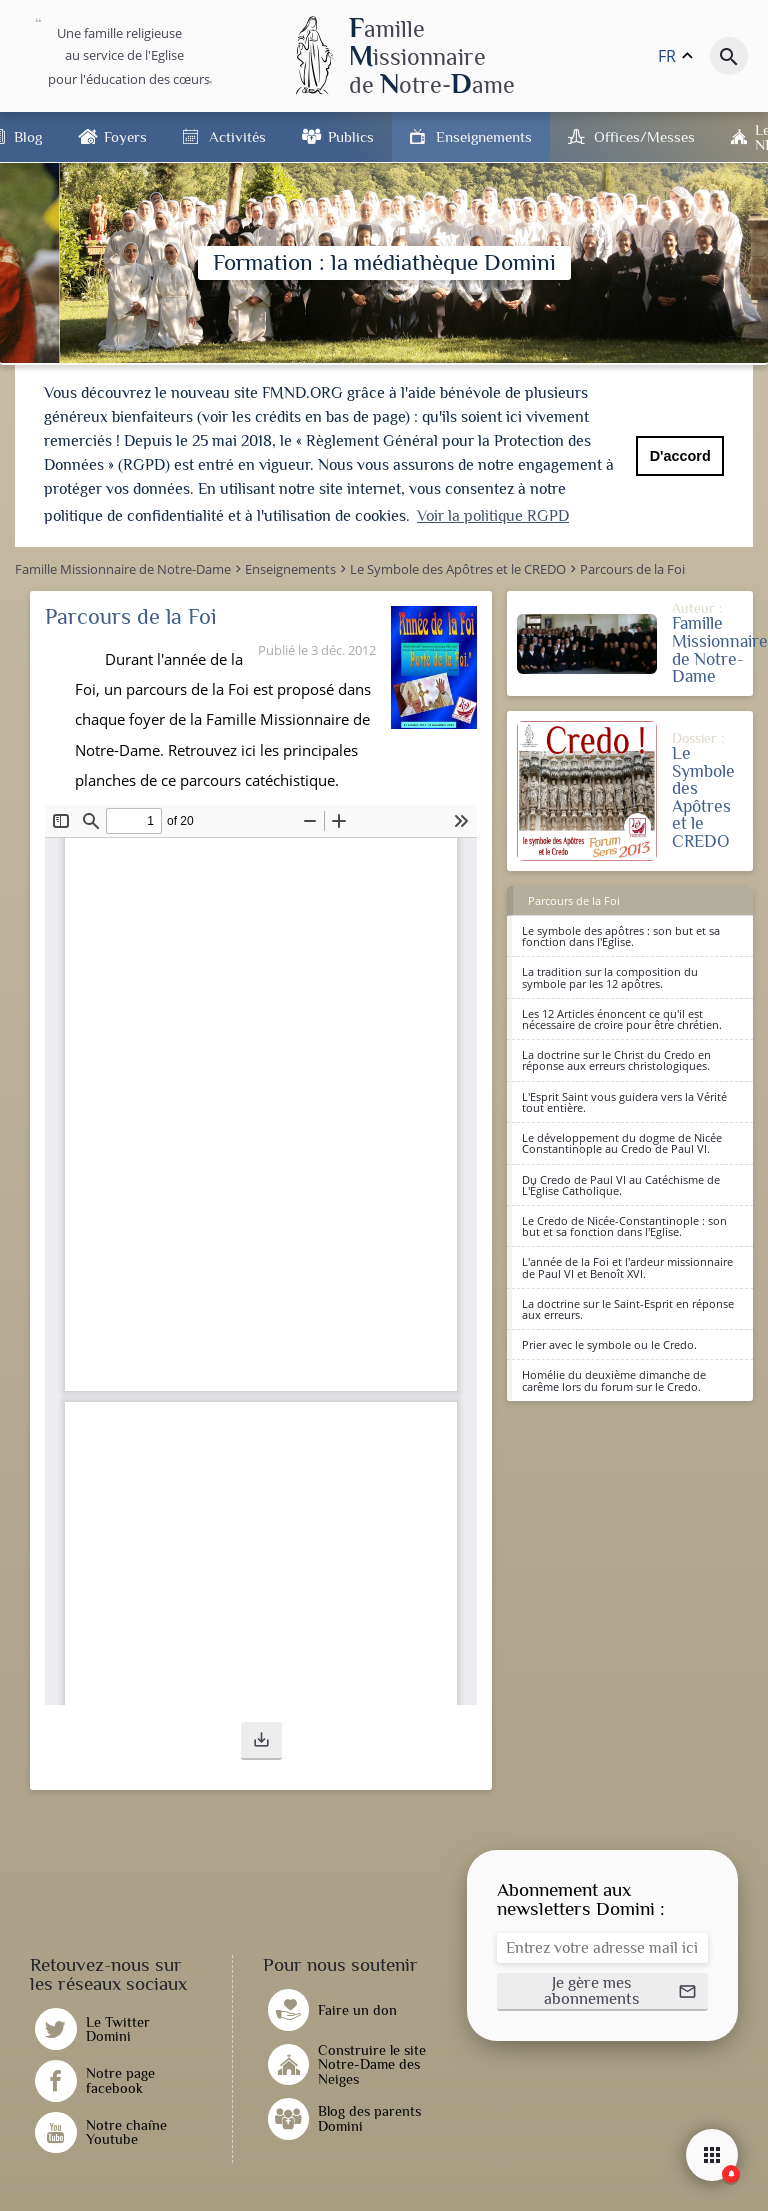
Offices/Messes (644, 136)
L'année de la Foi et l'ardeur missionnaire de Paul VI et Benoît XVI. (627, 1267)
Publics (351, 136)
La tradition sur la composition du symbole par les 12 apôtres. (610, 977)
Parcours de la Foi (574, 900)
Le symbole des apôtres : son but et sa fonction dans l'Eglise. (621, 936)
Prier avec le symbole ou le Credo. (609, 1344)
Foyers (125, 136)
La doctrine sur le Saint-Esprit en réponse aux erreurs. (628, 1309)
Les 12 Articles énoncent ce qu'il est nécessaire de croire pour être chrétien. (622, 1019)
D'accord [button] (680, 456)
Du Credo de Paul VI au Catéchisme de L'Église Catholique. (621, 1185)
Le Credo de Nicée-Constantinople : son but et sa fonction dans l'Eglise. (624, 1226)
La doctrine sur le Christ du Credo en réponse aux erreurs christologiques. (616, 1060)
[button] (261, 1741)
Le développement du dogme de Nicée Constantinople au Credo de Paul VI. (622, 1143)
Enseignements (484, 136)
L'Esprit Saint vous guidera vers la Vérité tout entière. (624, 1102)
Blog (28, 136)
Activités (237, 136)
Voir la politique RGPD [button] (493, 516)
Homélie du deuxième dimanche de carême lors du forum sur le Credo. (614, 1380)
